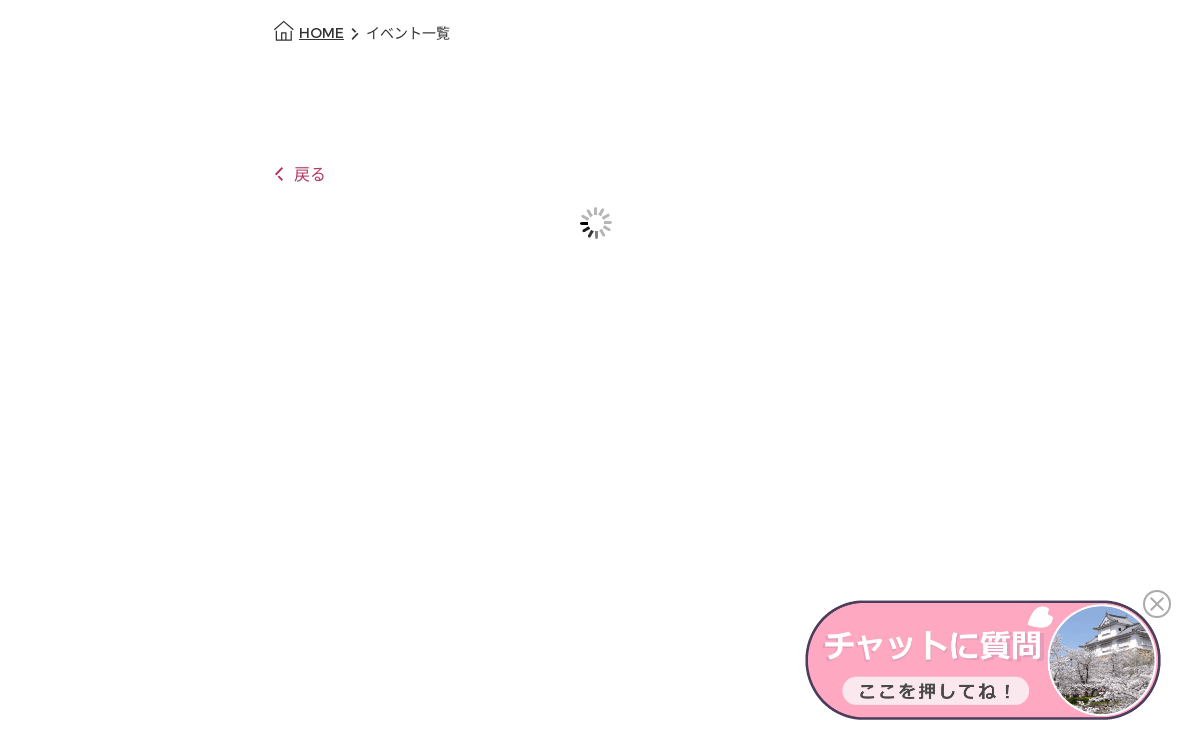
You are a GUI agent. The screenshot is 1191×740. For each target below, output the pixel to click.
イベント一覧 (408, 33)
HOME (321, 33)
